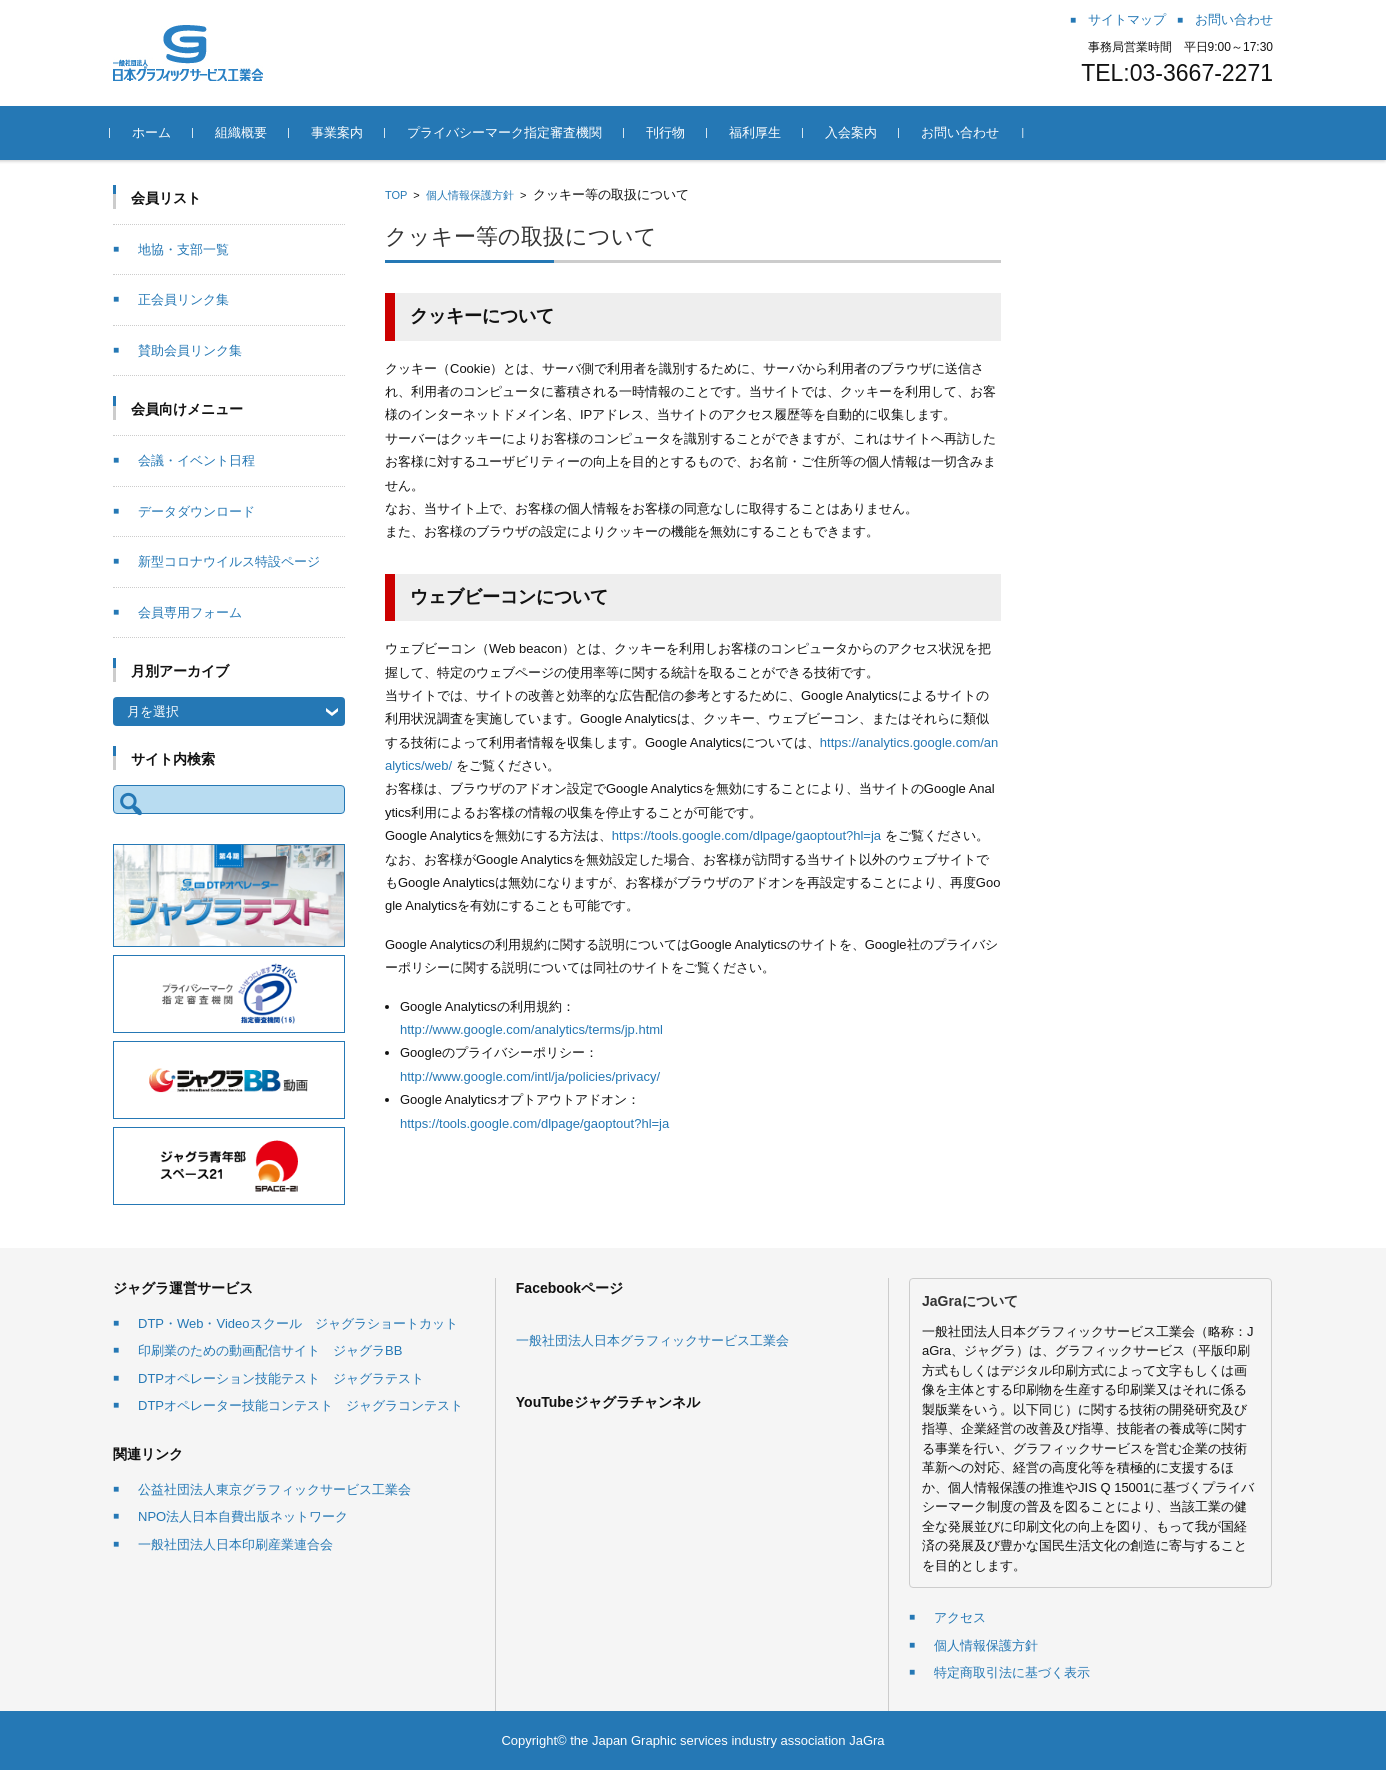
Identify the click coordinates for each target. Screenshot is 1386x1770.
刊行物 (668, 132)
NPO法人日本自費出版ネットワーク (243, 1516)
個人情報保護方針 (470, 195)
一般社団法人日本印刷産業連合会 (235, 1544)
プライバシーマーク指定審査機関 (507, 132)
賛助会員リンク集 (190, 350)
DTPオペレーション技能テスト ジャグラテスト (281, 1378)
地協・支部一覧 (183, 249)
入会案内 (854, 132)
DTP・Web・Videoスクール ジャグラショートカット (298, 1323)
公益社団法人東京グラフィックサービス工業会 (274, 1489)
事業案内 (340, 132)
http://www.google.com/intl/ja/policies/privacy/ (530, 1076)
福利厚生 (758, 132)
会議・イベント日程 (196, 460)
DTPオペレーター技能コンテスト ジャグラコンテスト (300, 1405)
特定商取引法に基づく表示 (1012, 1672)
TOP (396, 195)
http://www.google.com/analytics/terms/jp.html (531, 1029)
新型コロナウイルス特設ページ (229, 561)
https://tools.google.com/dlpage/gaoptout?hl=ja (746, 835)
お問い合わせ (963, 132)
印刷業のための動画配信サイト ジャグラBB (270, 1350)
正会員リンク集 (183, 299)
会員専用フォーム (190, 612)
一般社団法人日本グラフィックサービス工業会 (652, 1340)
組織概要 (244, 132)
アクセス (960, 1617)
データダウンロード (196, 511)
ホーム (154, 132)
